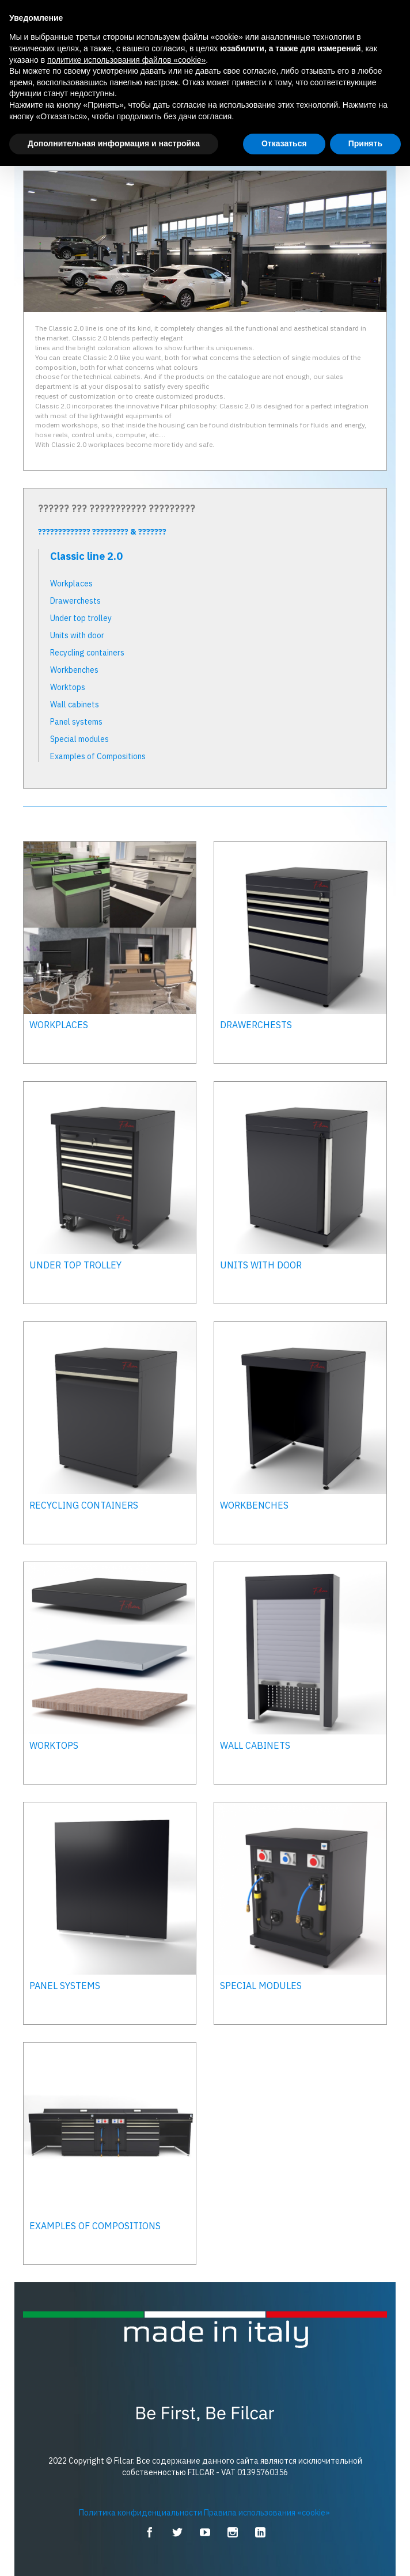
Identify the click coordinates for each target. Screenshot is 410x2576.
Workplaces (71, 583)
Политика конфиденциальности (140, 2512)
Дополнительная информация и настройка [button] (114, 143)
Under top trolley (81, 618)
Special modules (79, 739)
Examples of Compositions (98, 756)
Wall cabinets (74, 704)
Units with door (77, 635)
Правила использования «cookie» (267, 2512)
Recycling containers (87, 652)
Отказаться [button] (284, 143)
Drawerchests (75, 601)
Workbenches (74, 670)
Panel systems (76, 722)
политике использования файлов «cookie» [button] (126, 60)
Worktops (67, 687)
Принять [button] (365, 143)
